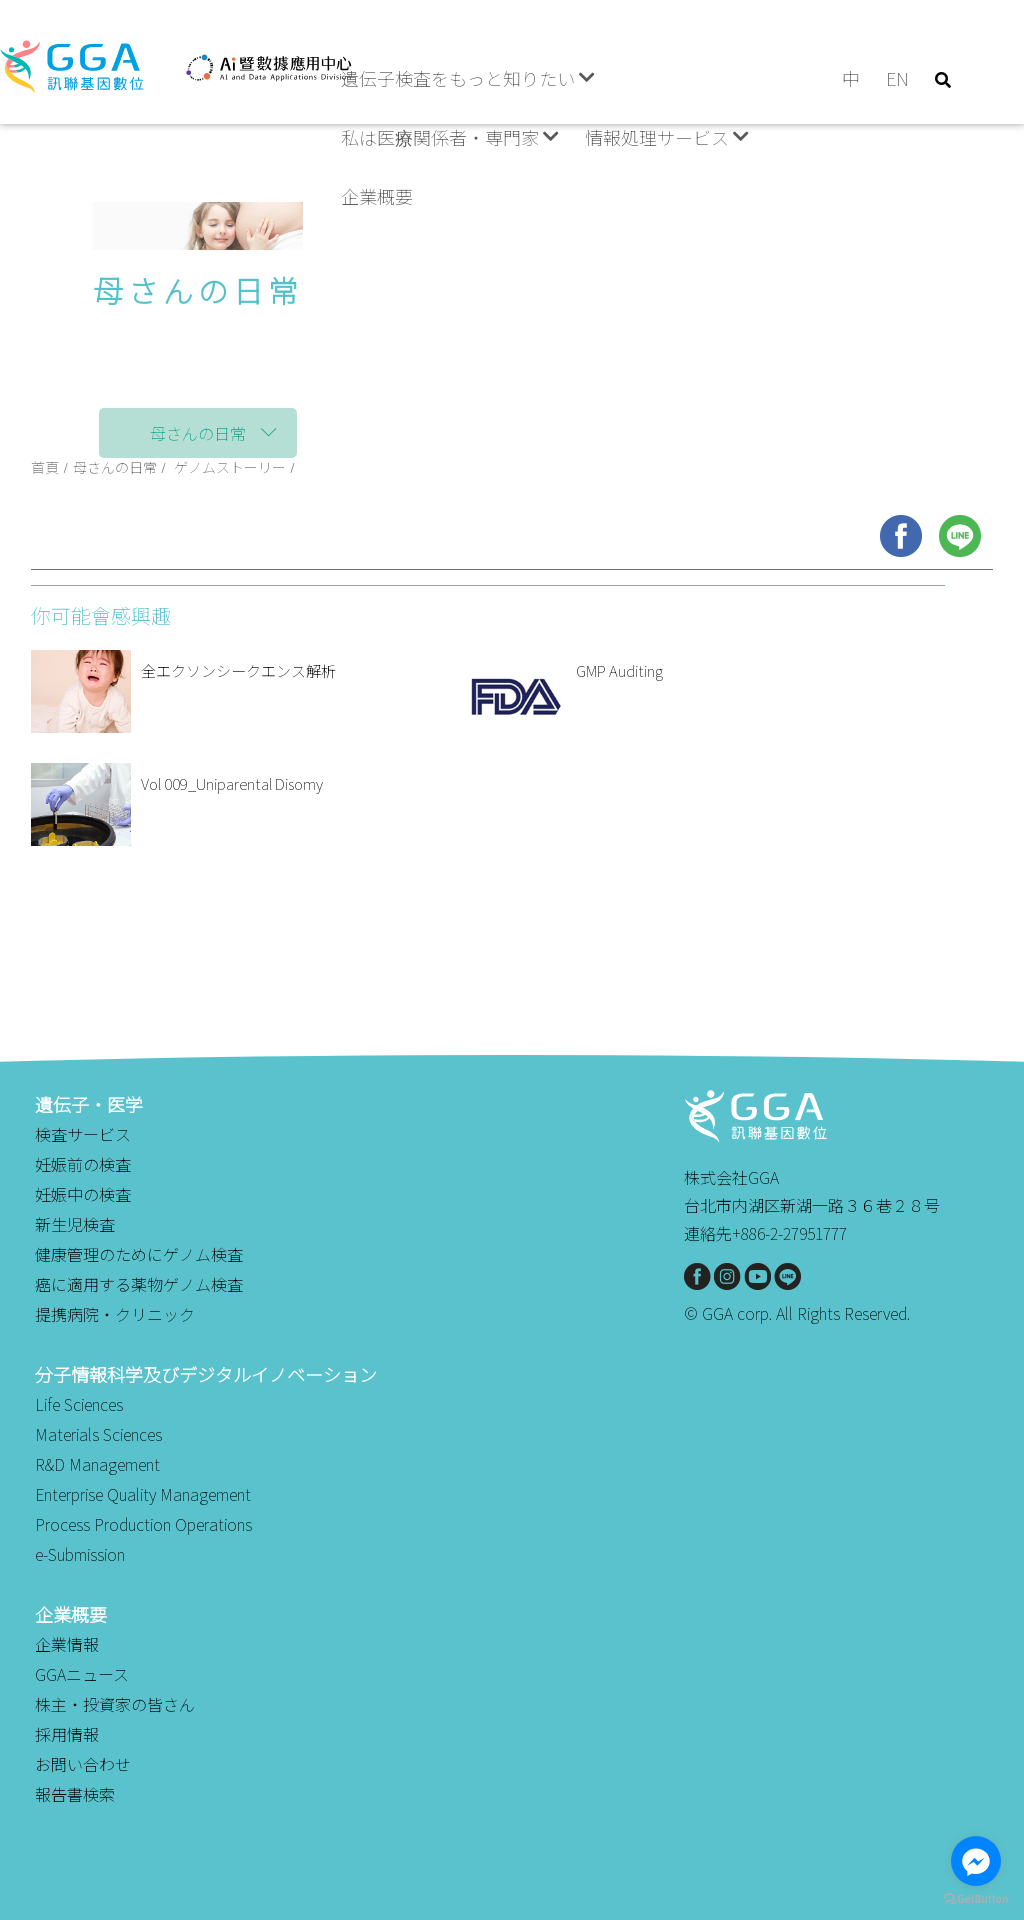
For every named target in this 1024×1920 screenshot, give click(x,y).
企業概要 (377, 196)
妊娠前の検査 (83, 1164)
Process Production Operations (143, 1524)
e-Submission (80, 1554)
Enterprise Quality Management (143, 1494)
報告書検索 (75, 1794)
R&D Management (97, 1464)
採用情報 (67, 1734)
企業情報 (67, 1644)
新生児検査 (75, 1224)
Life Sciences (79, 1404)
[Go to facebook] (976, 1861)
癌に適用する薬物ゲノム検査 (139, 1284)
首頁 (45, 467)
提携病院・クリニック (115, 1314)
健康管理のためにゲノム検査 (139, 1254)
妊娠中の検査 (83, 1194)
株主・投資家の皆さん (115, 1704)
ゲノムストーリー (230, 467)
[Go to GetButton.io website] (976, 1899)
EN (897, 78)
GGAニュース (82, 1674)
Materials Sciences (98, 1434)
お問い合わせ (83, 1764)
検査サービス (83, 1134)
